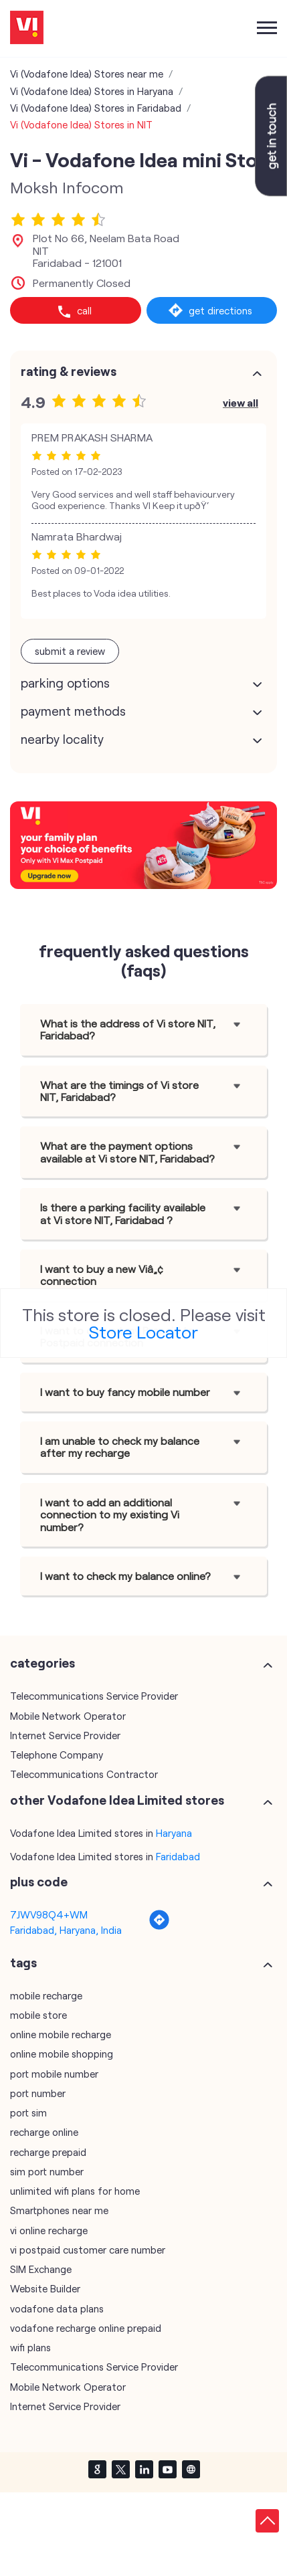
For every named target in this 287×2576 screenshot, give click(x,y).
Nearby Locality (62, 739)
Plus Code (39, 1881)
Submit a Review (70, 651)
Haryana (174, 1833)
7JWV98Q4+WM (49, 1914)
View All (240, 402)
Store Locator (143, 1331)
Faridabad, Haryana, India (66, 1930)
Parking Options (65, 683)
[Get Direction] (159, 1926)
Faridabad (178, 1856)
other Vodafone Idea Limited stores (117, 1800)
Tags (23, 1962)
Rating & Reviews (68, 371)
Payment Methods (73, 711)
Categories (42, 1663)
